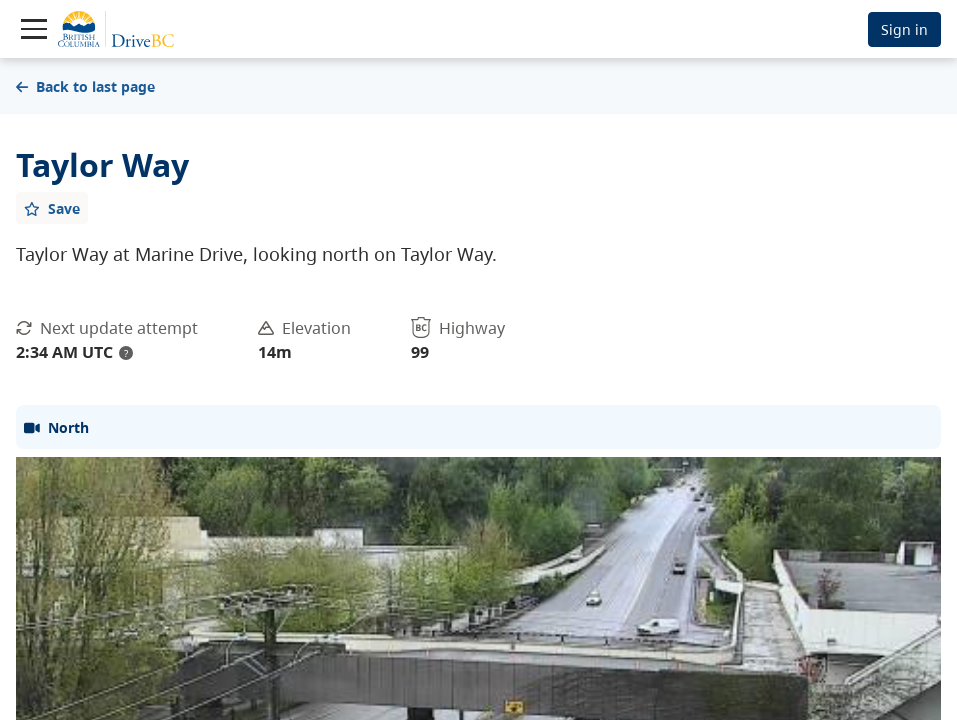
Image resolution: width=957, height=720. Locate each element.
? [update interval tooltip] (126, 353)
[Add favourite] (52, 208)
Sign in (904, 29)
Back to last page (85, 86)
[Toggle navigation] (34, 29)
